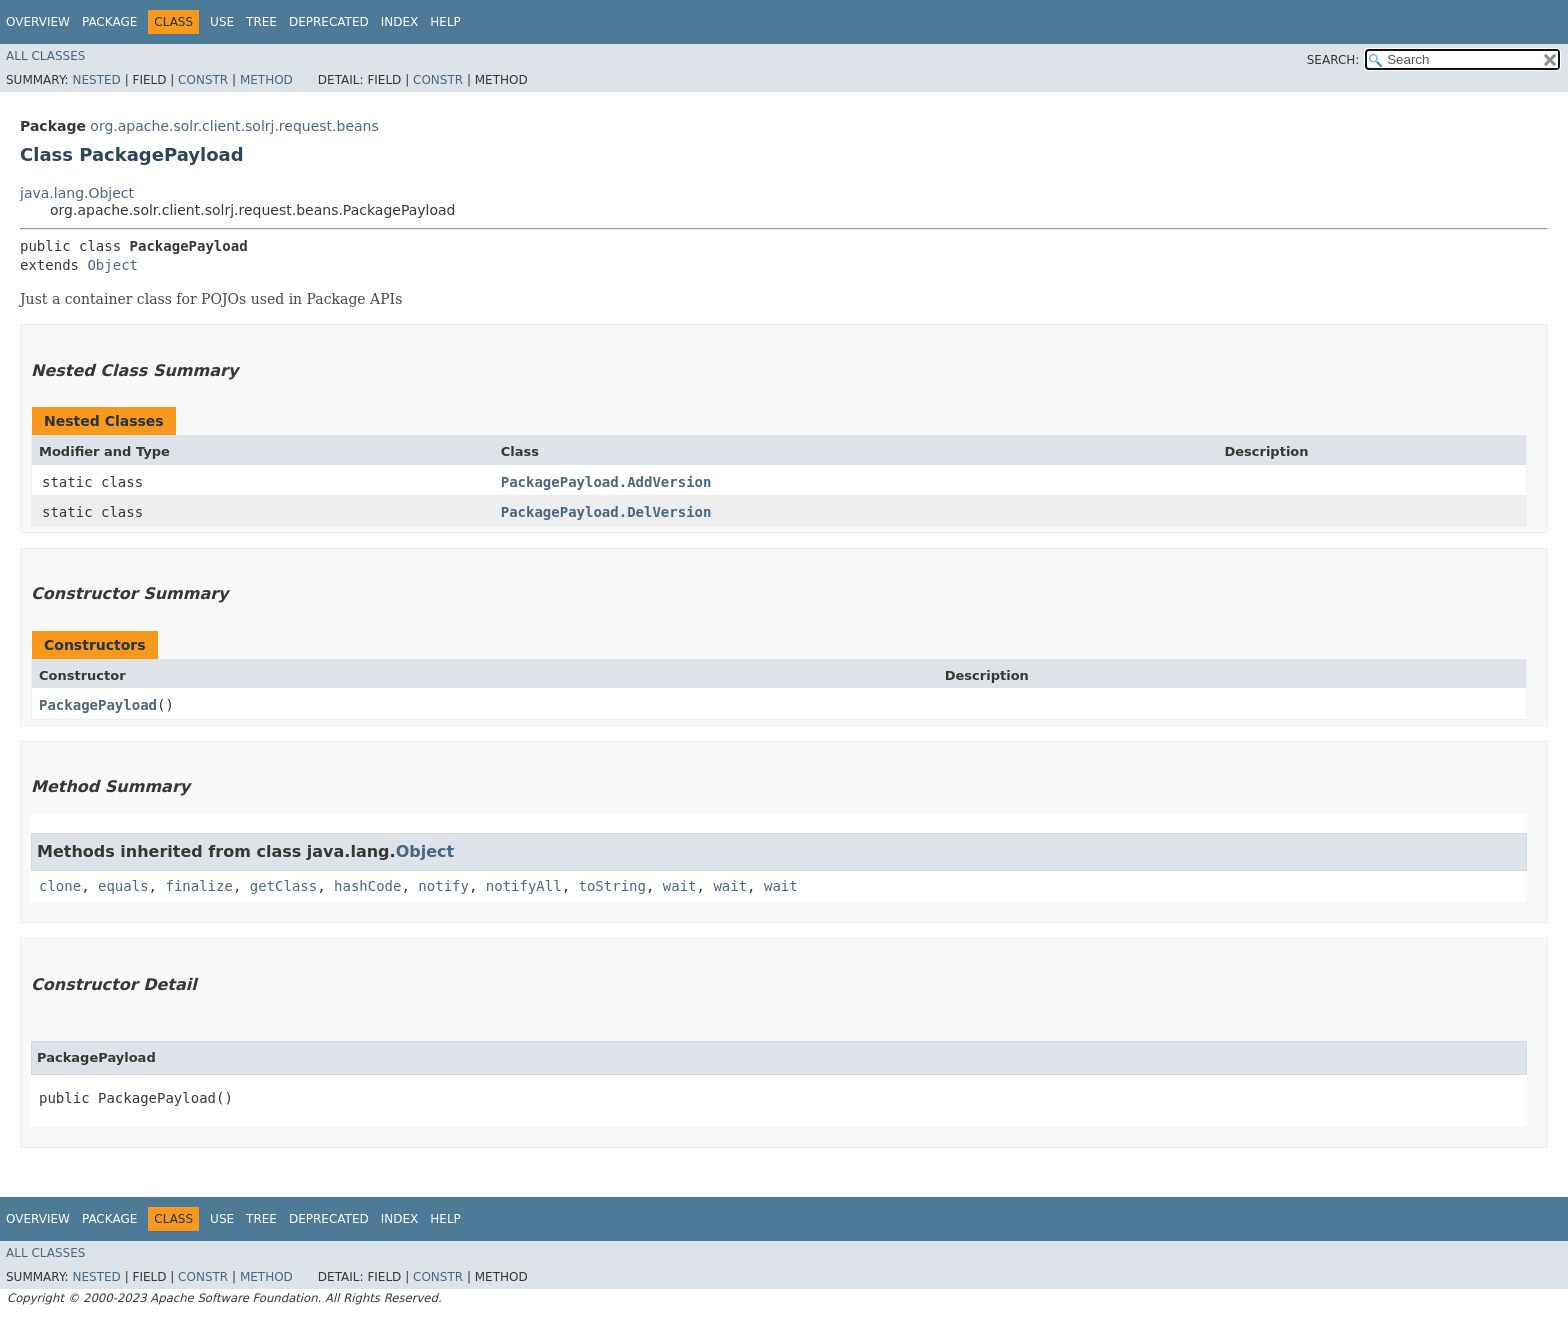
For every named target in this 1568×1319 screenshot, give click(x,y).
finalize (198, 886)
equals (123, 886)
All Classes (45, 56)
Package (109, 22)
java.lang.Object (77, 193)
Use (222, 22)
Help (445, 22)
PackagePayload (98, 705)
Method (266, 80)
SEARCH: (1333, 60)
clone (60, 886)
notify (443, 886)
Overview (38, 22)
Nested (96, 80)
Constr (203, 80)
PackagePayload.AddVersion (606, 482)
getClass (283, 886)
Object (112, 265)
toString (612, 886)
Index (400, 22)
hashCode (367, 886)
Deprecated (329, 22)
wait (680, 886)
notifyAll (524, 886)
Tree (261, 22)
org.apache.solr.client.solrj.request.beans (234, 126)
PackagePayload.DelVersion (606, 512)
